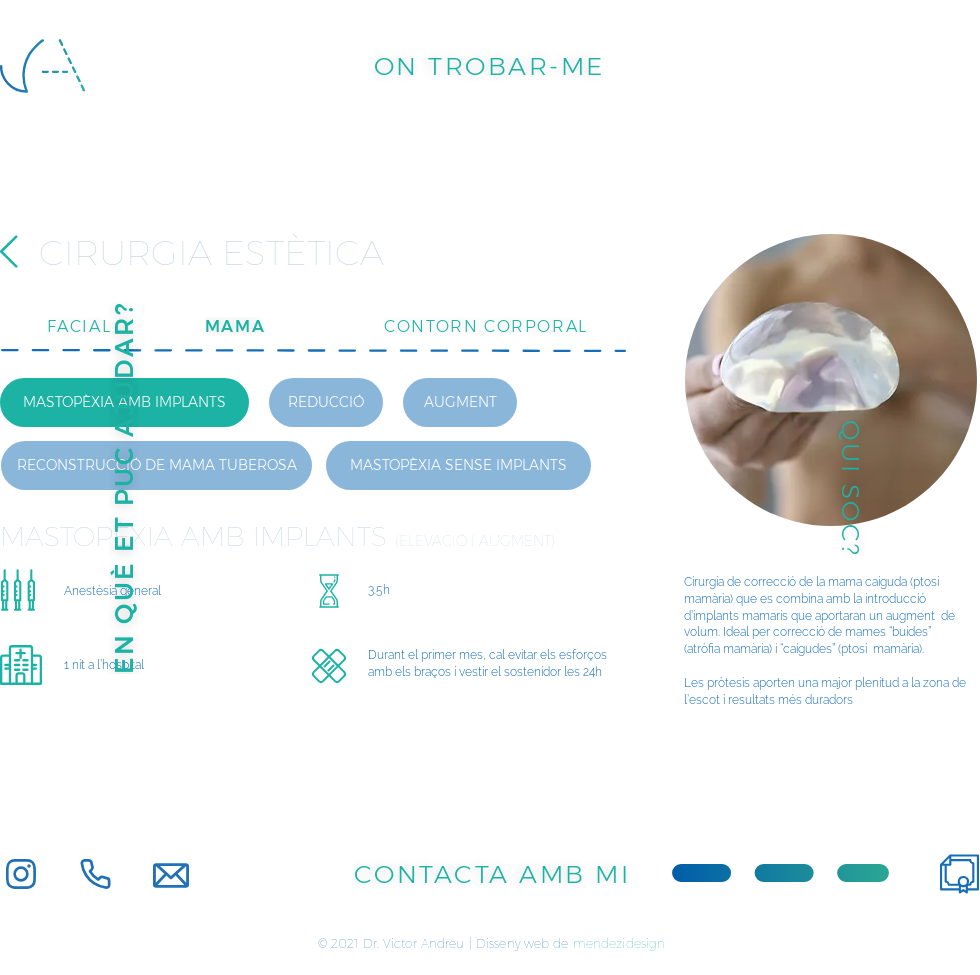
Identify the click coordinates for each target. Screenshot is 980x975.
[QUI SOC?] (851, 488)
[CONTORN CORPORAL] (486, 326)
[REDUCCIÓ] (326, 402)
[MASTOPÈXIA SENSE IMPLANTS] (458, 465)
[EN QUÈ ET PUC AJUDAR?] (124, 488)
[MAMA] (235, 326)
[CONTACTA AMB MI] (492, 874)
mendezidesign (619, 943)
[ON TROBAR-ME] (489, 66)
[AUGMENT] (460, 402)
